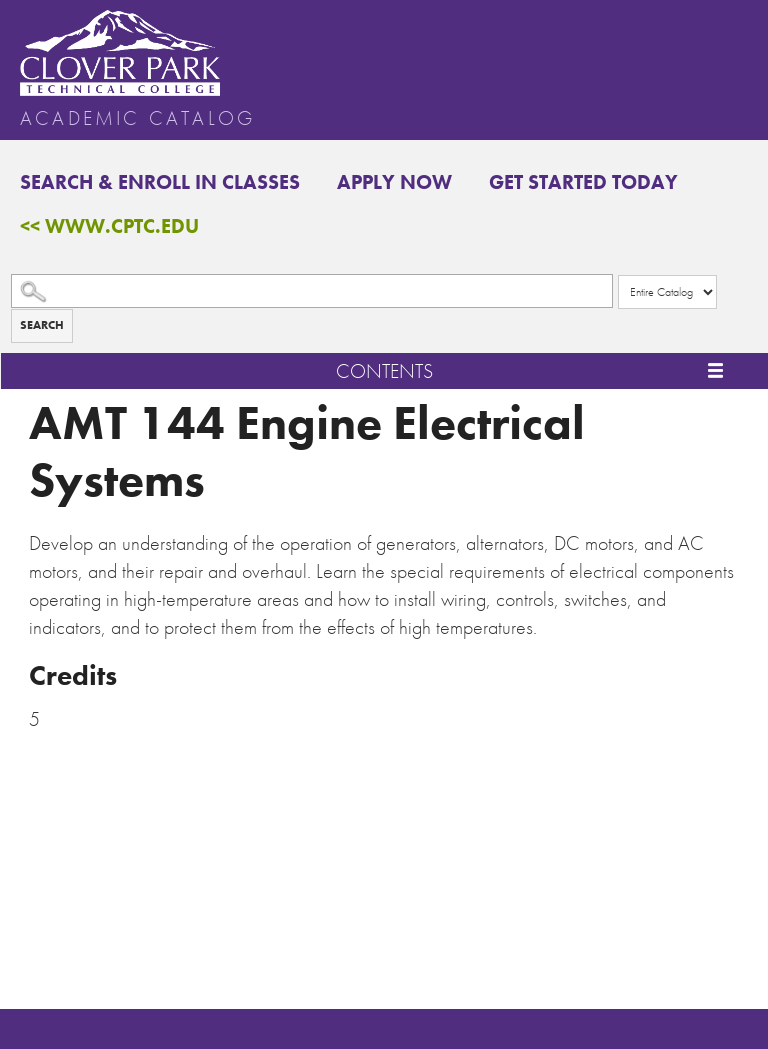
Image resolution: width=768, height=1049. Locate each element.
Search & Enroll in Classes (160, 182)
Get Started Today (583, 182)
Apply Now (394, 182)
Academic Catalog (137, 118)
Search (42, 325)
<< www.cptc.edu (109, 226)
